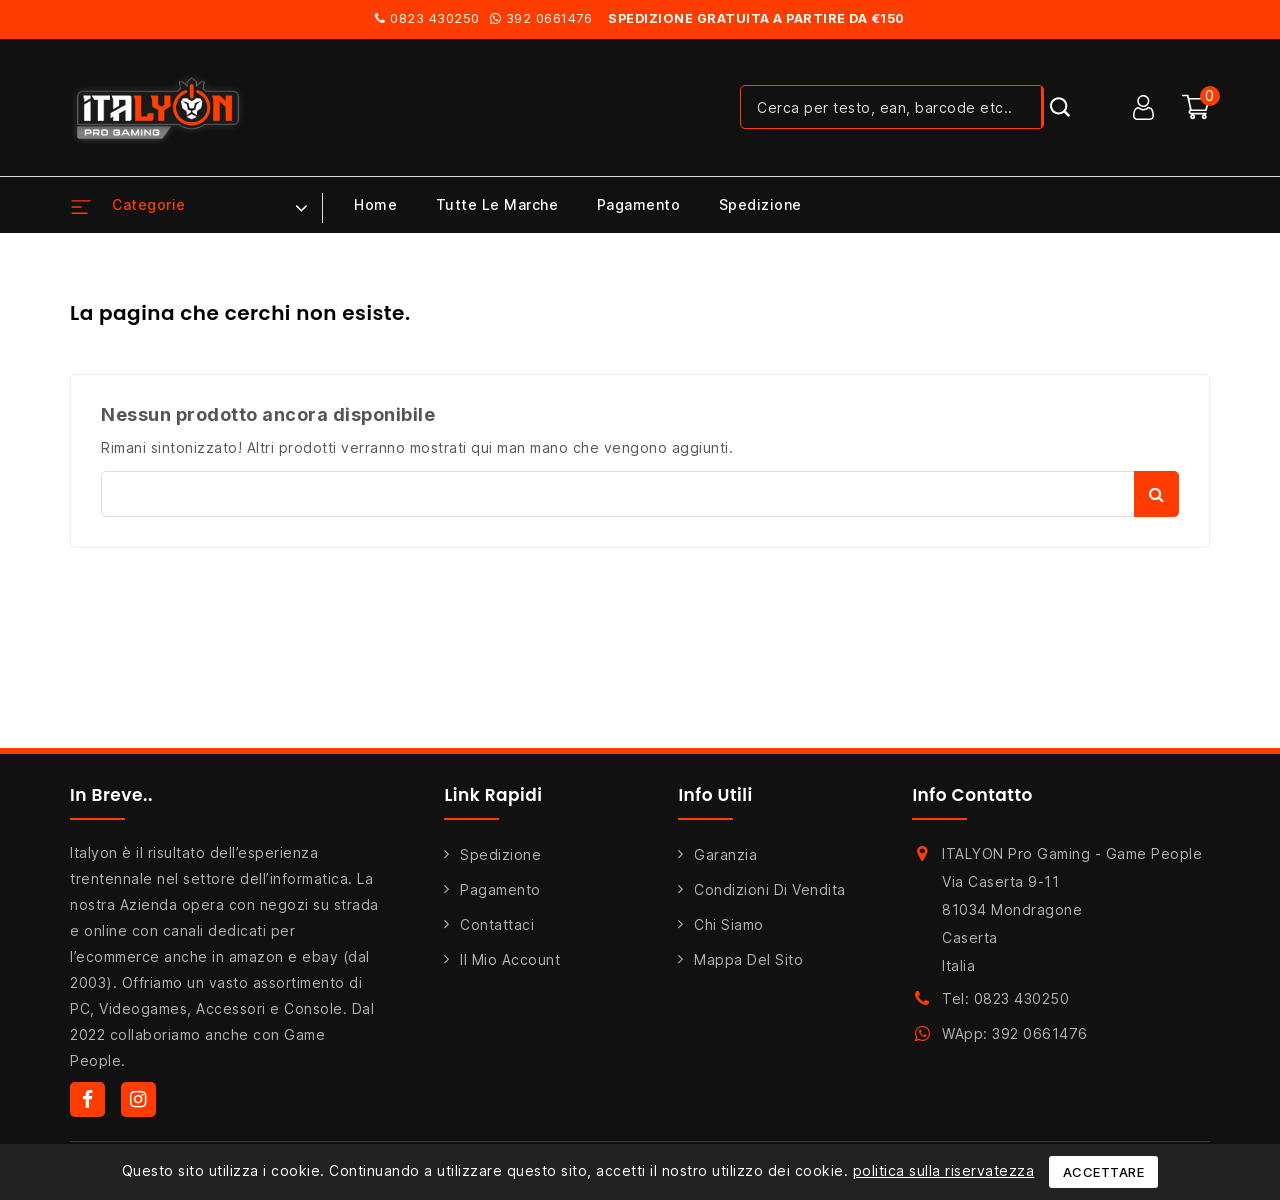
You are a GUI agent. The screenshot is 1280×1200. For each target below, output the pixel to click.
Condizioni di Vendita (770, 889)
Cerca (1156, 494)
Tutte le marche (497, 204)
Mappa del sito (748, 959)
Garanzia (725, 854)
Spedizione (760, 204)
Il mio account (510, 959)
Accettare (1104, 1172)
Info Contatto (972, 795)
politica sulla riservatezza (944, 1170)
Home (375, 204)
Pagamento (639, 204)
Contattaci (497, 924)
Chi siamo (729, 924)
